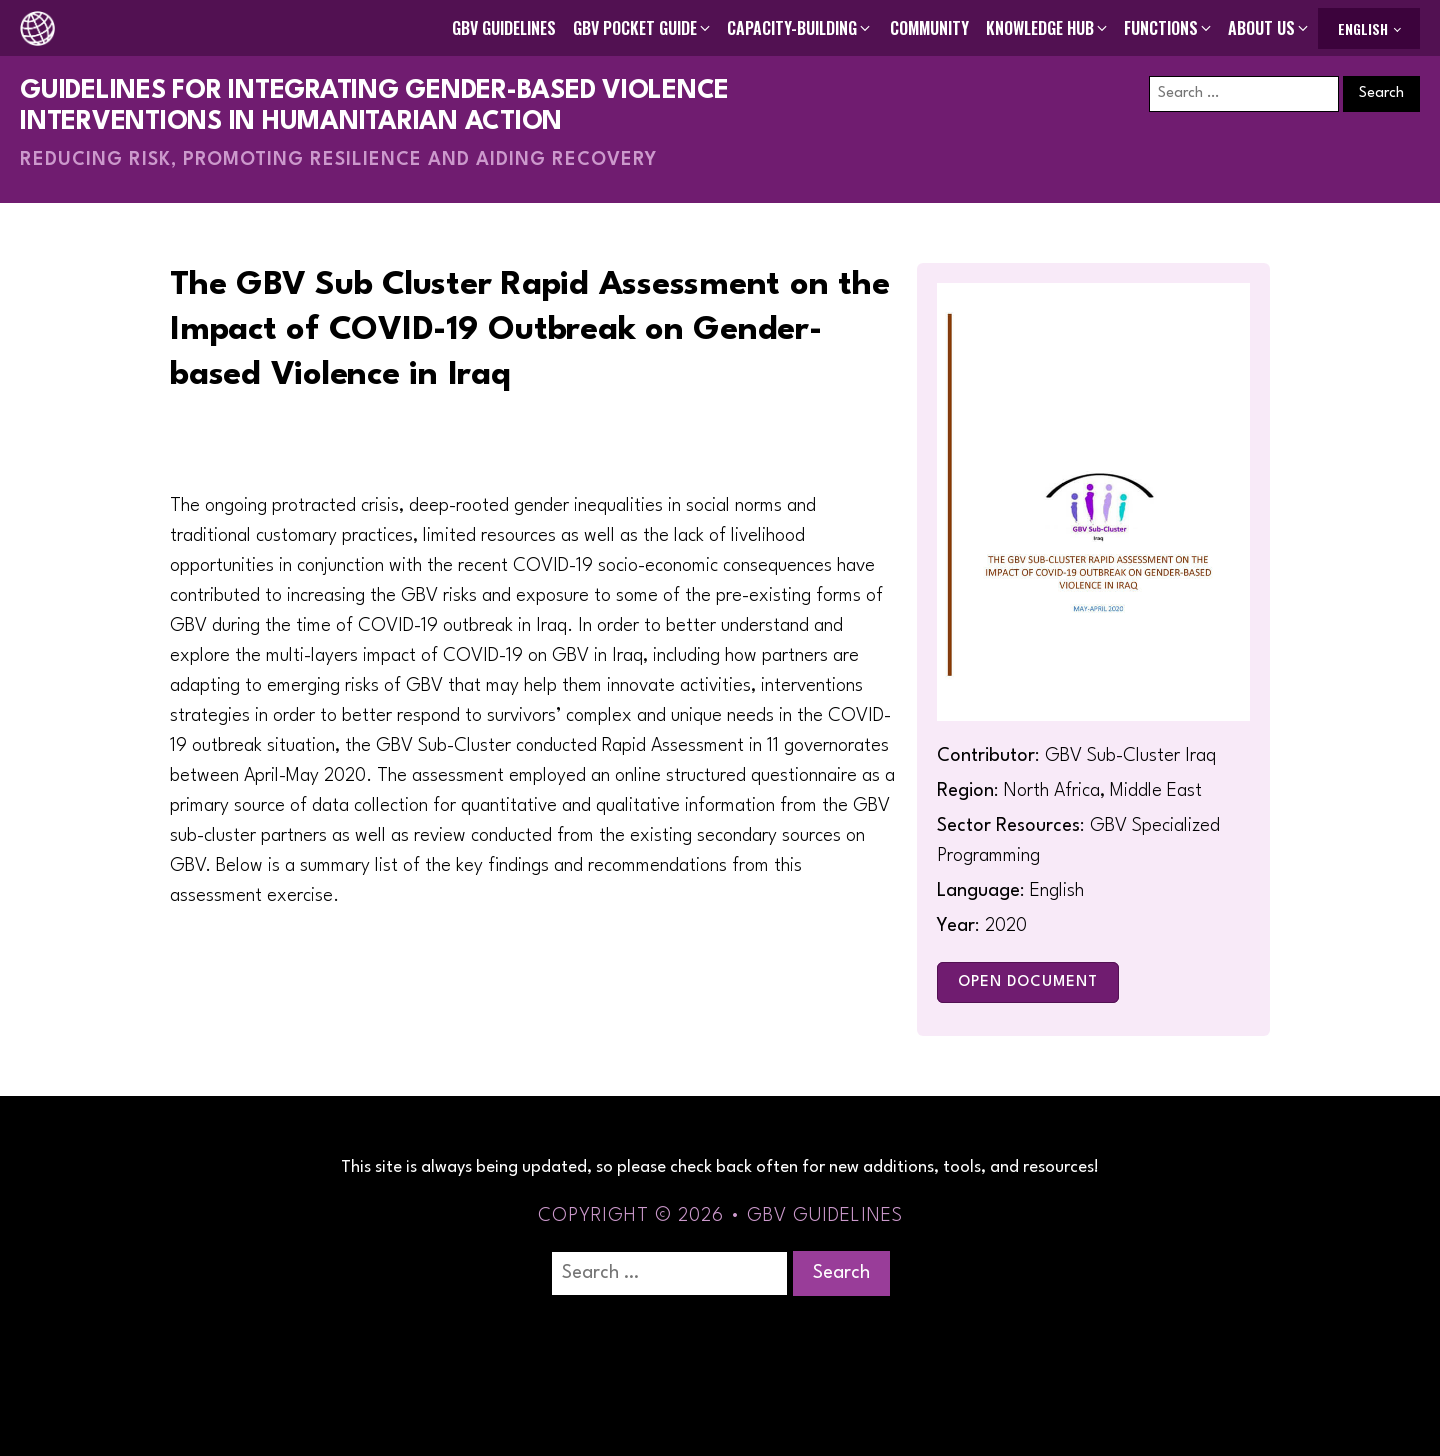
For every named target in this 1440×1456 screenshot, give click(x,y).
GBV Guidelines (504, 28)
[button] (643, 28)
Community (929, 28)
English (1363, 28)
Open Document (1028, 982)
